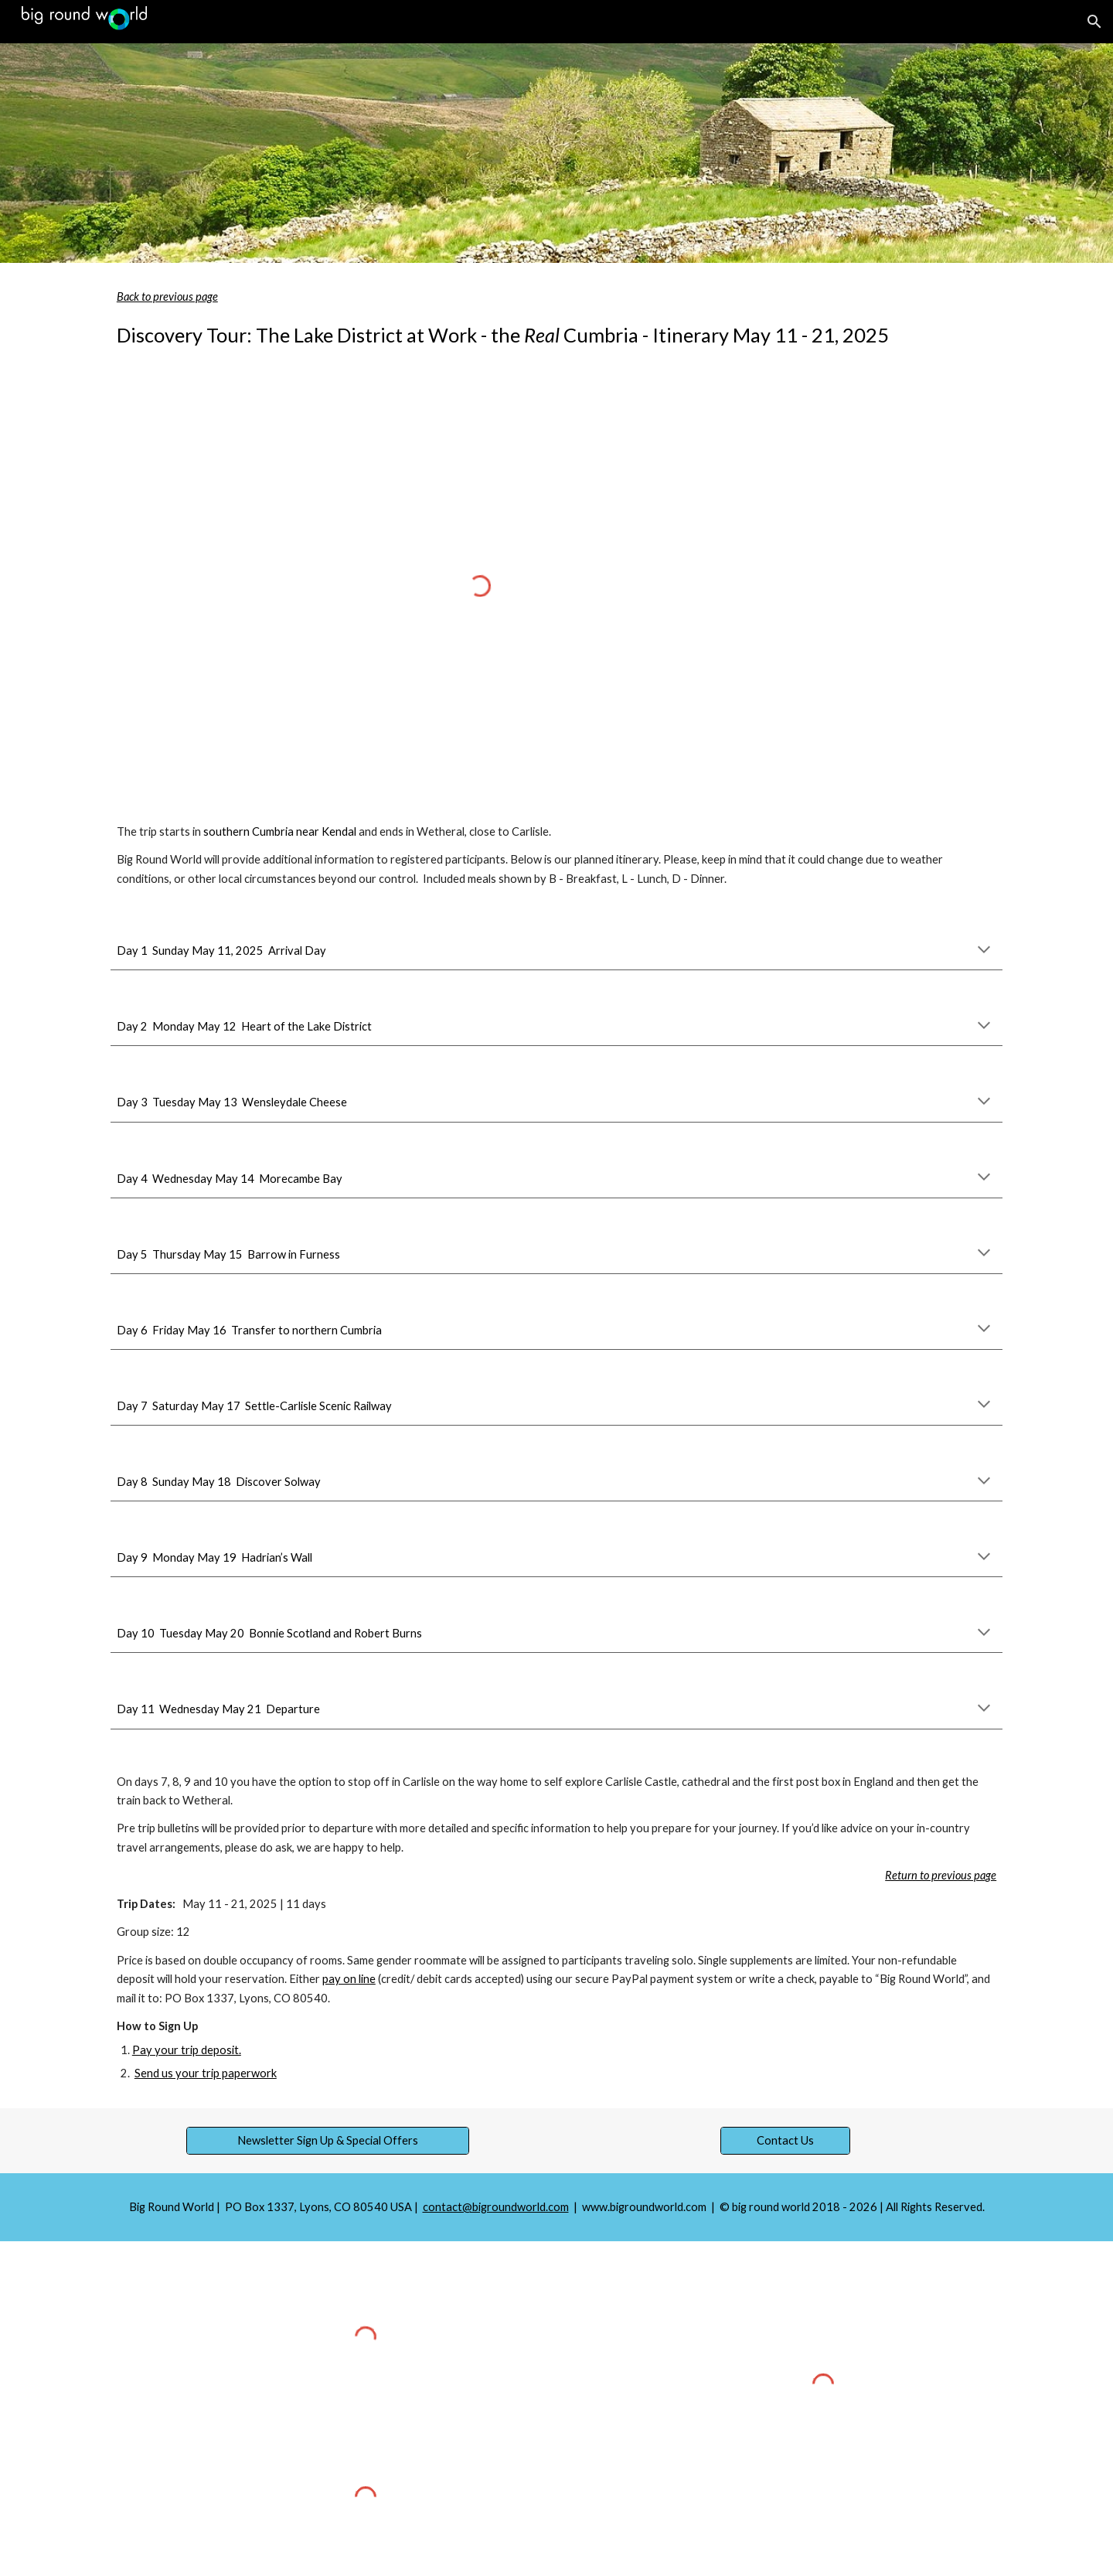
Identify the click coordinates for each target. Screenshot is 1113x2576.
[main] (556, 318)
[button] (1094, 21)
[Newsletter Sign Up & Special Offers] (327, 2141)
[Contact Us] (785, 2141)
